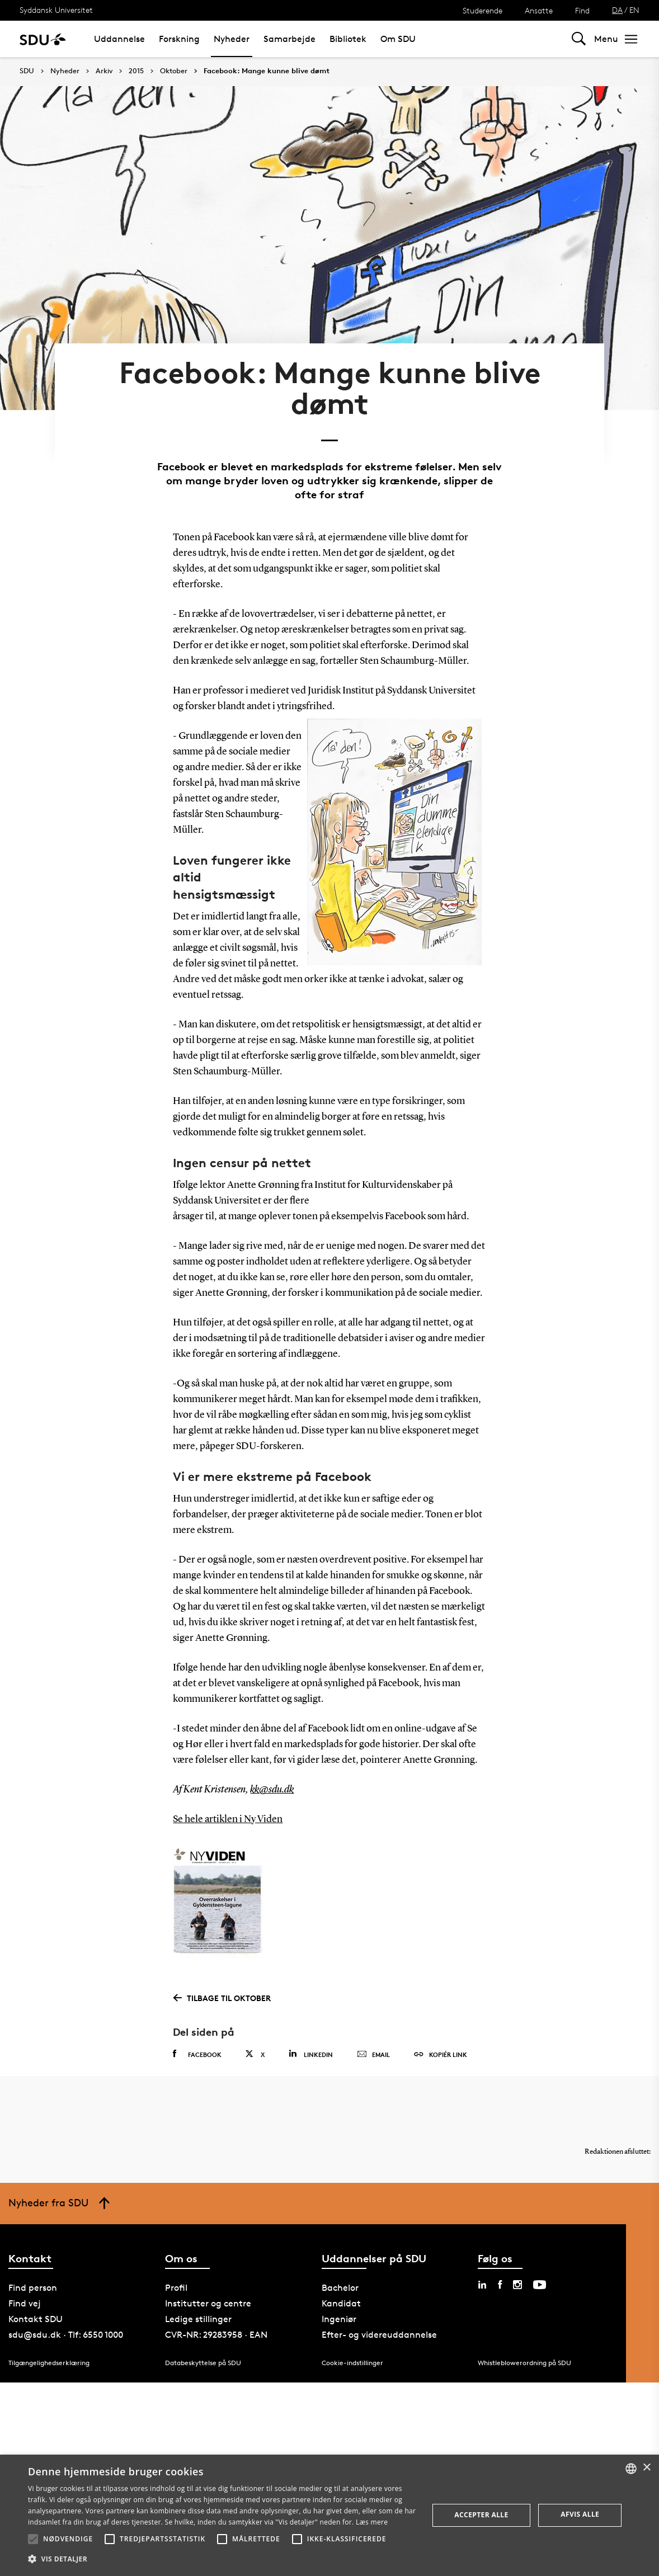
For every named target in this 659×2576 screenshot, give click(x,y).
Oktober (173, 71)
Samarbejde (289, 39)
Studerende (482, 10)
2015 (136, 71)
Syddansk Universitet (56, 10)
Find (582, 10)
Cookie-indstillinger (352, 2362)
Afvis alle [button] (580, 2514)
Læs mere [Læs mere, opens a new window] (372, 2522)
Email (373, 2054)
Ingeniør (339, 2319)
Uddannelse (119, 39)
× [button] (646, 2468)
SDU (27, 70)
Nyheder (232, 39)
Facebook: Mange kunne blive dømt (267, 71)
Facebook (197, 2054)
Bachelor (340, 2287)
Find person (32, 2287)
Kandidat (341, 2303)
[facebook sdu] (500, 2284)
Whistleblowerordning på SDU (524, 2362)
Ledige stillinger (198, 2319)
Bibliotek (348, 39)
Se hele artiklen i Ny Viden (228, 1819)
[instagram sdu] (517, 2284)
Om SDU (398, 39)
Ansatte (539, 10)
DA (617, 10)
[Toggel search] (579, 39)
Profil (176, 2287)
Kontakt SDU (35, 2319)
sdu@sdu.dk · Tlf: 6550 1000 (65, 2334)
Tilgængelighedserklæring (49, 2362)
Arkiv (104, 71)
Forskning (179, 39)
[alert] (329, 2515)
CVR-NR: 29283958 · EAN (216, 2334)
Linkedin (311, 2054)
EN (634, 10)
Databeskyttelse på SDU (203, 2362)
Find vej (24, 2303)
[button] (33, 2539)
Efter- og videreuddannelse (379, 2334)
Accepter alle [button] (481, 2515)
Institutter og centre (208, 2303)
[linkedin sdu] (482, 2284)
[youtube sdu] (539, 2284)
